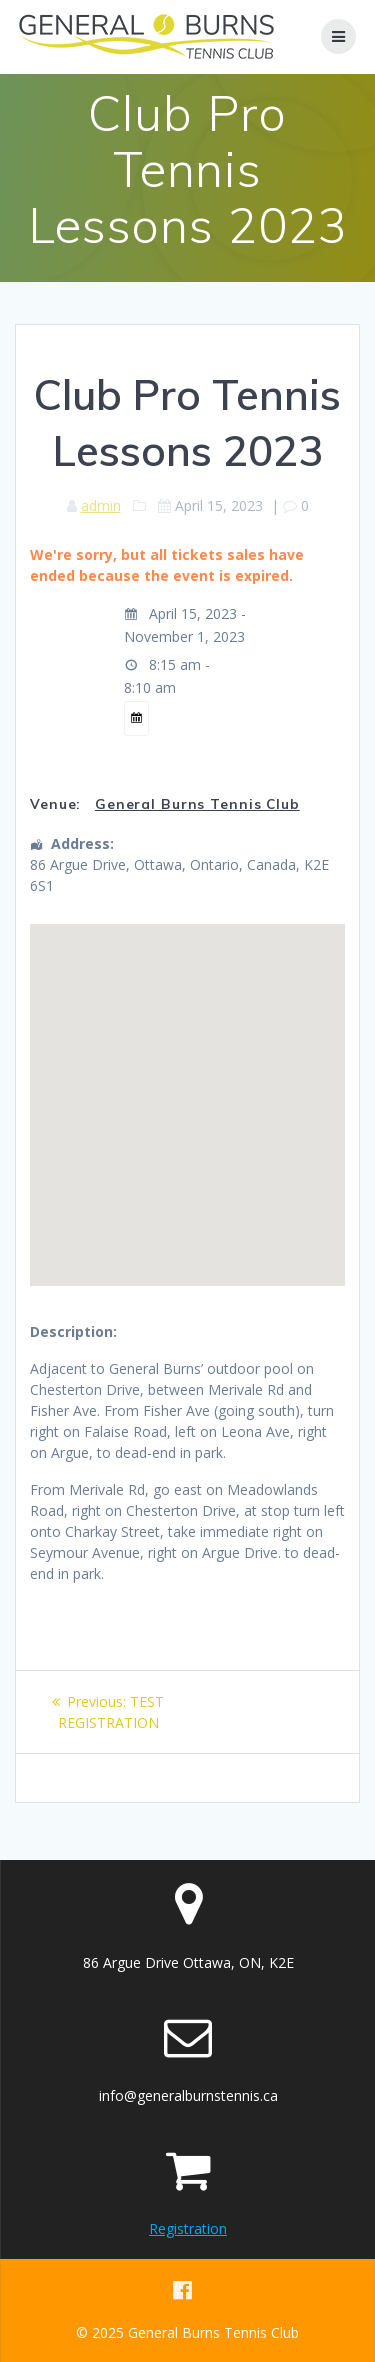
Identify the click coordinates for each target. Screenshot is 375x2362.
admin (101, 505)
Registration (188, 2228)
